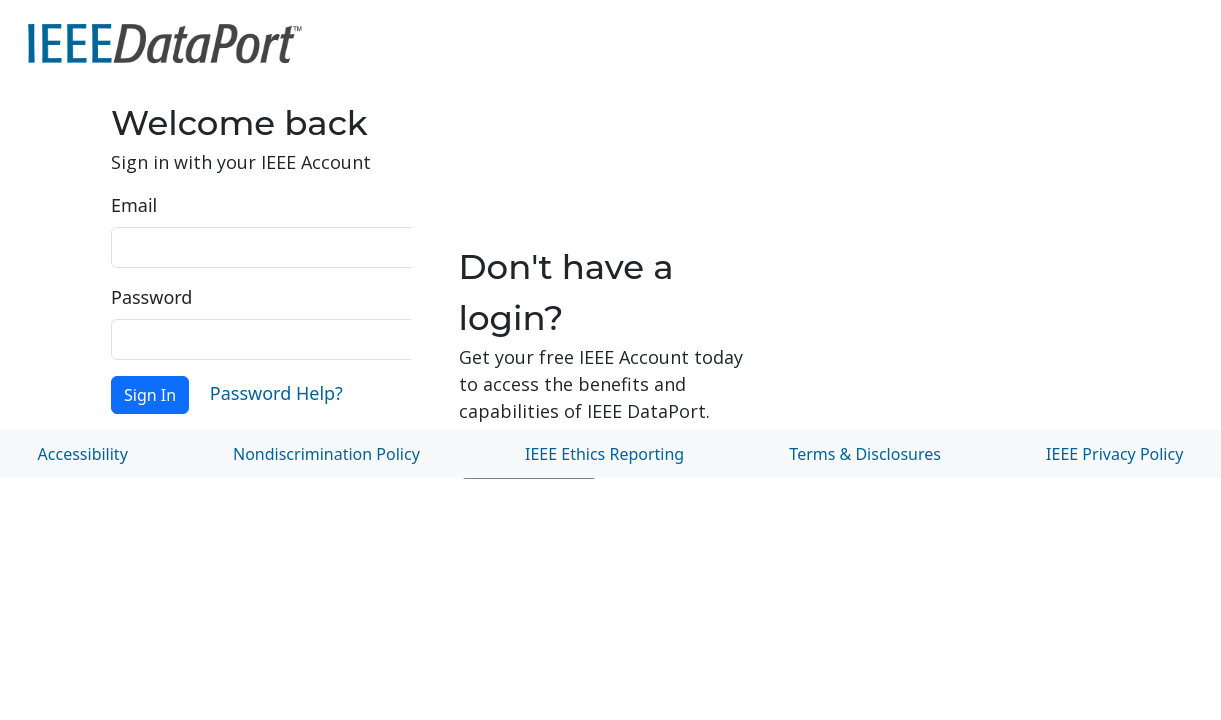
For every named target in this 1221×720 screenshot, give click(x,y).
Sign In (150, 395)
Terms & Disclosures (865, 454)
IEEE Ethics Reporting (604, 454)
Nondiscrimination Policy (326, 454)
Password (151, 297)
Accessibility (83, 454)
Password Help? (276, 393)
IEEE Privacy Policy (1114, 454)
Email (134, 205)
